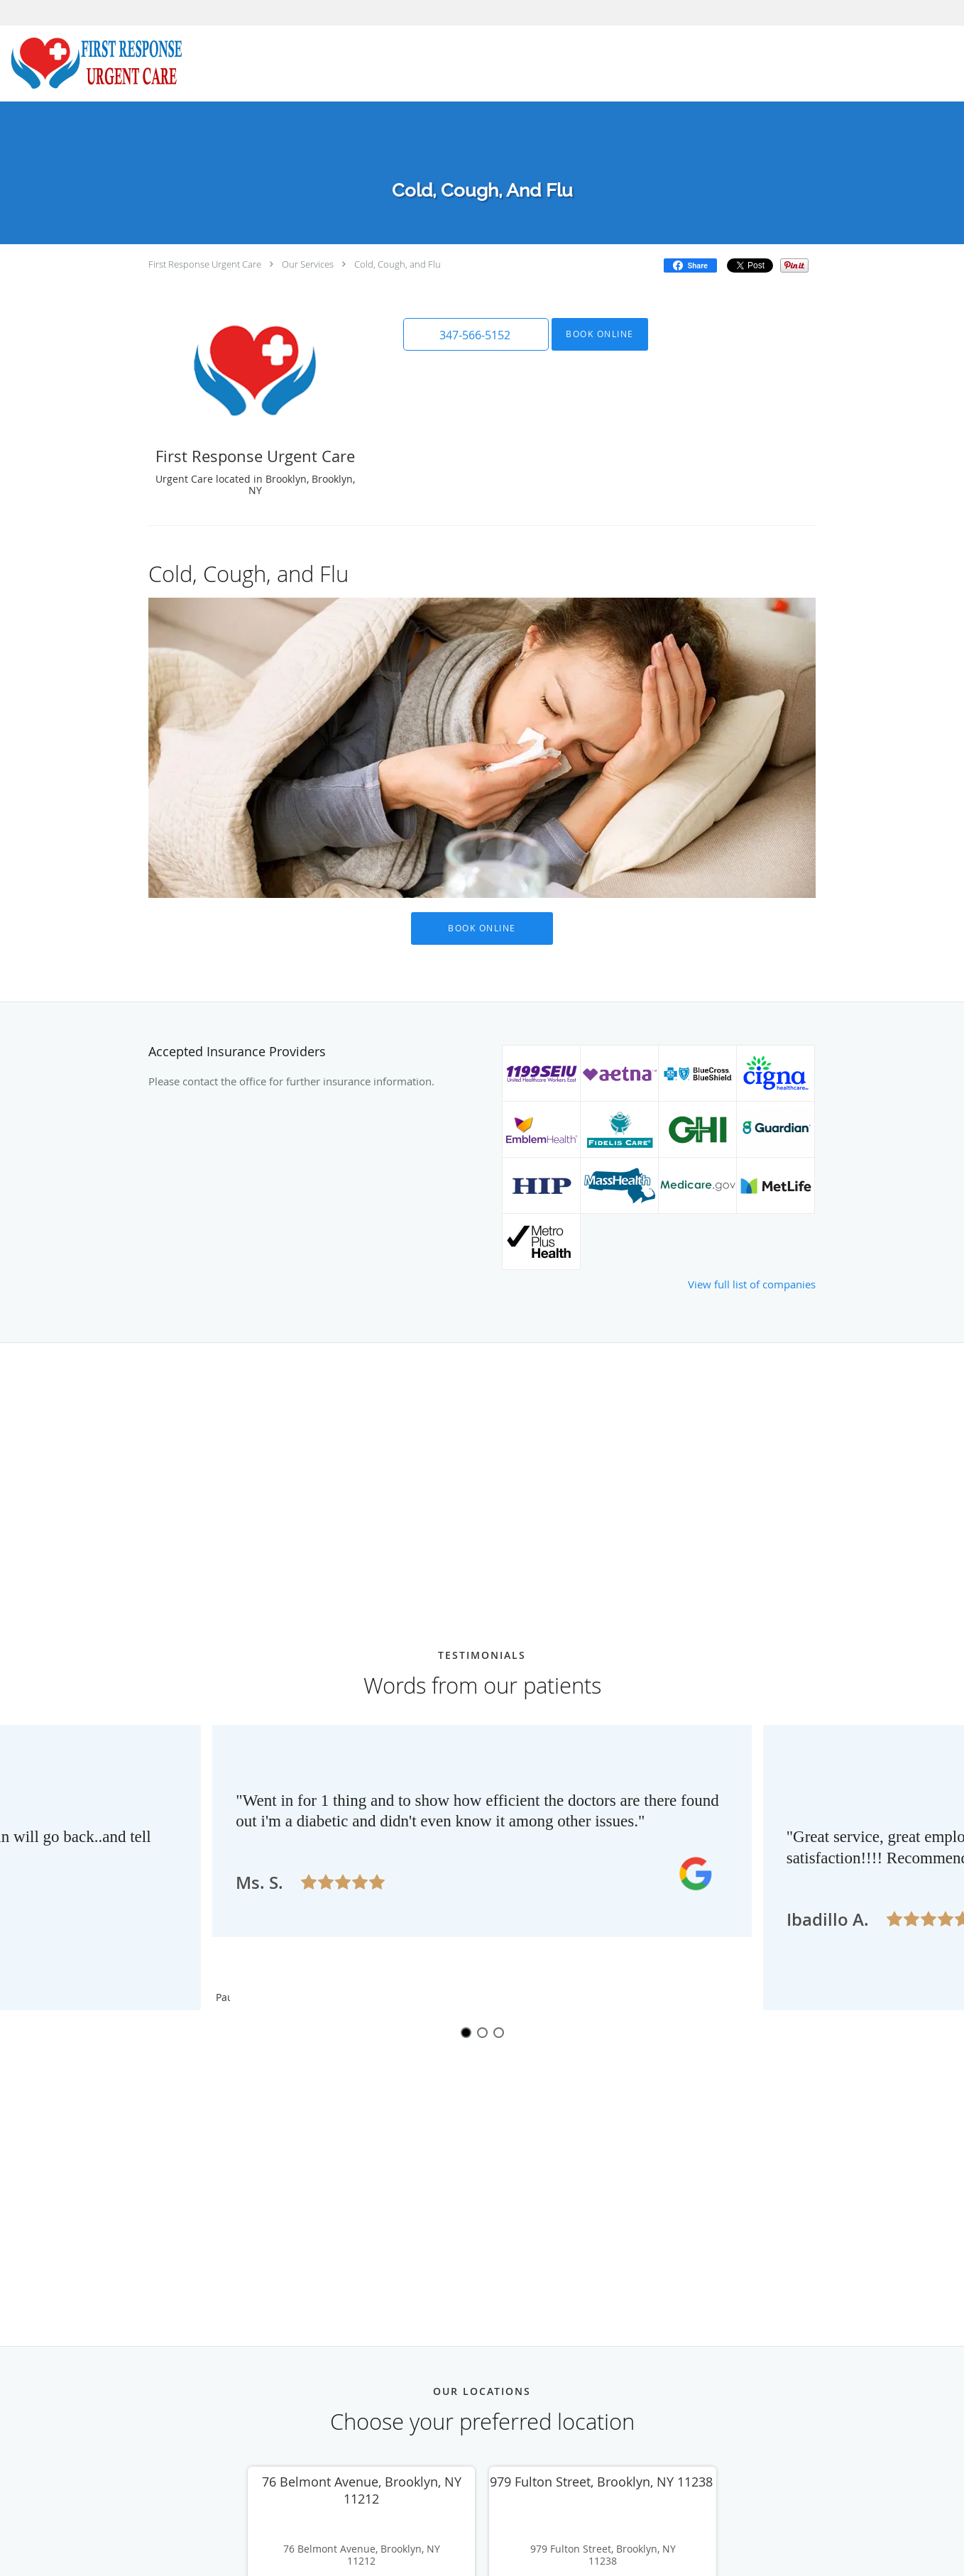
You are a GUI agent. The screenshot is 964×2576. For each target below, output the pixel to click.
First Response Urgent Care (204, 264)
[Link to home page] (92, 64)
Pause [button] (223, 2043)
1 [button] (466, 2078)
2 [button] (482, 2078)
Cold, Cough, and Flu (397, 264)
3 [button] (499, 2078)
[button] (474, 334)
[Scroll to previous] (251, 1878)
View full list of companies (752, 1284)
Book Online (596, 334)
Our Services (308, 264)
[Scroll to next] (712, 1878)
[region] (482, 1890)
